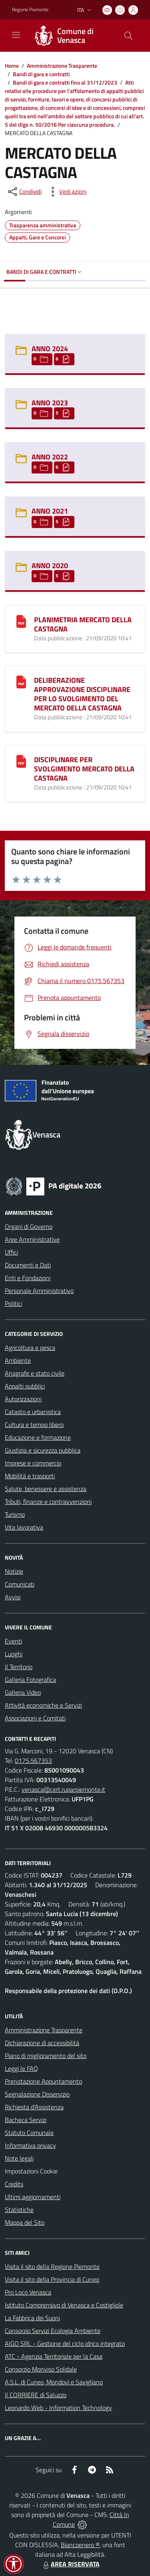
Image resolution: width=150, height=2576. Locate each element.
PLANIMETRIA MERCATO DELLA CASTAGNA (83, 624)
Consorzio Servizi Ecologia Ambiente (52, 2330)
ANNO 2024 (50, 348)
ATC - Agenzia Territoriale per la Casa (53, 2356)
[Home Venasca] (71, 36)
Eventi (13, 1641)
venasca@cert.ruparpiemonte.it (63, 1789)
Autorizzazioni (23, 1399)
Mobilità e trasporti (30, 1476)
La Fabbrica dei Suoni (32, 2318)
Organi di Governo (28, 1226)
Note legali (19, 2158)
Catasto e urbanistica (33, 1411)
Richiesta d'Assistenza (34, 2107)
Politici (13, 1303)
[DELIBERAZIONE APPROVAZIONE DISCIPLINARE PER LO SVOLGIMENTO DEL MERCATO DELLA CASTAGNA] (21, 681)
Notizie (14, 1571)
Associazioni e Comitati (35, 1718)
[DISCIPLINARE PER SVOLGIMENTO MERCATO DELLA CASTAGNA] (21, 760)
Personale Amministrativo (39, 1290)
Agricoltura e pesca (30, 1347)
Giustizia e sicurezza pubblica (42, 1450)
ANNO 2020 (50, 565)
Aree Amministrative (32, 1239)
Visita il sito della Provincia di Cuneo (52, 2279)
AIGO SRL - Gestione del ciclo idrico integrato (65, 2343)
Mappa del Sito (24, 2222)
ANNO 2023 (50, 402)
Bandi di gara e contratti (41, 74)
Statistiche (19, 2209)
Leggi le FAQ (21, 2068)
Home (12, 65)
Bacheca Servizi (25, 2120)
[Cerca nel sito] (128, 35)
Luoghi (13, 1654)
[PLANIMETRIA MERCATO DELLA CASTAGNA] (21, 620)
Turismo (15, 1514)
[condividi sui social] (24, 191)
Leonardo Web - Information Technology (58, 2407)
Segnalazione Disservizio (37, 2094)
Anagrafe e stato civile (34, 1373)
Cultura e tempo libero (34, 1424)
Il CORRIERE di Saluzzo (35, 2395)
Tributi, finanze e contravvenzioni (48, 1501)
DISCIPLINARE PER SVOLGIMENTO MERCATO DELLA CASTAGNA (84, 768)
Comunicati (19, 1584)
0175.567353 (33, 1760)
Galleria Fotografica (30, 1679)
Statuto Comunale (29, 2132)
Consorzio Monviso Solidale (41, 2369)
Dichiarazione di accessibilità (42, 2043)
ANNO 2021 (50, 511)
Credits (14, 2184)
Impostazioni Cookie (31, 2171)
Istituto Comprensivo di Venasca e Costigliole (64, 2305)
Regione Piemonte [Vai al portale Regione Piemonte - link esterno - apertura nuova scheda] (30, 9)
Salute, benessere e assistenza (45, 1488)
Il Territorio (18, 1666)
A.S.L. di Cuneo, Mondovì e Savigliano (54, 2382)
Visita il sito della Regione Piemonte (52, 2266)
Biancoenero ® (80, 2545)
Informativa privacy (30, 2145)
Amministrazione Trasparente (62, 65)
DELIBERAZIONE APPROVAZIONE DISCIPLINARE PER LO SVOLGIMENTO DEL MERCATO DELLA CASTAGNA (82, 694)
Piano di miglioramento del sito (45, 2055)
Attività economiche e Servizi (43, 1705)
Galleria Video (23, 1692)
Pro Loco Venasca (28, 2292)
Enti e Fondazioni (27, 1278)
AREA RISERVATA (70, 2564)
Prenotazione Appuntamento (43, 2081)
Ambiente (18, 1360)
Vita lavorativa (24, 1527)
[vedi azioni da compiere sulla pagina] (66, 191)
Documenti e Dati (28, 1265)
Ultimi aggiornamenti (32, 2197)
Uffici (11, 1252)
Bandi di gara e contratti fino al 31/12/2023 (65, 82)
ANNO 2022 (50, 456)
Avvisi (12, 1597)
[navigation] (16, 35)
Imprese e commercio (33, 1463)
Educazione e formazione (38, 1437)
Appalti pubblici (25, 1386)
